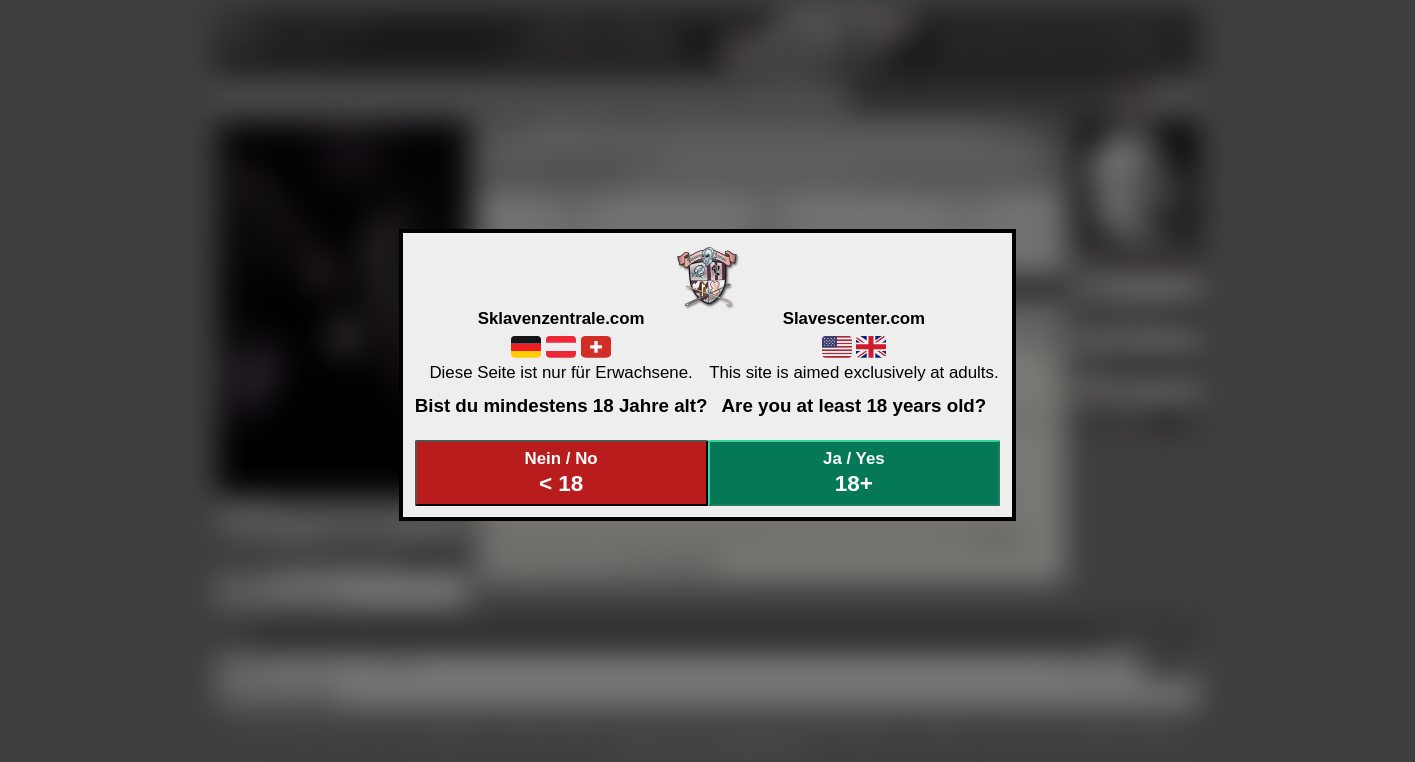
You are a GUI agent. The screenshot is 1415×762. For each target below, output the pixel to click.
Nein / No (561, 472)
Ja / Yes (854, 472)
